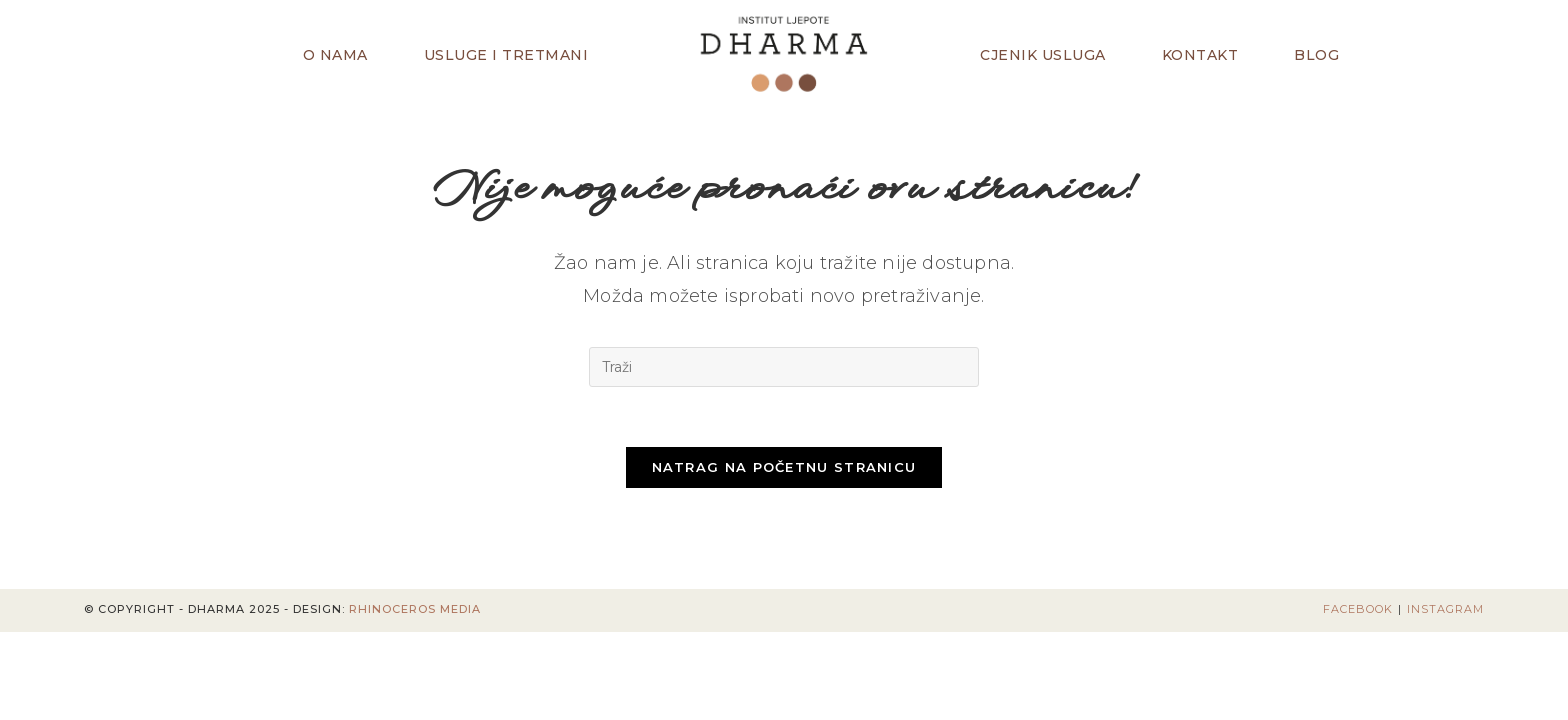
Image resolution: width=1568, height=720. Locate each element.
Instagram (1445, 610)
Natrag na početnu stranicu (784, 468)
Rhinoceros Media (415, 610)
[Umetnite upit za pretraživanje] (784, 367)
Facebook (1358, 610)
